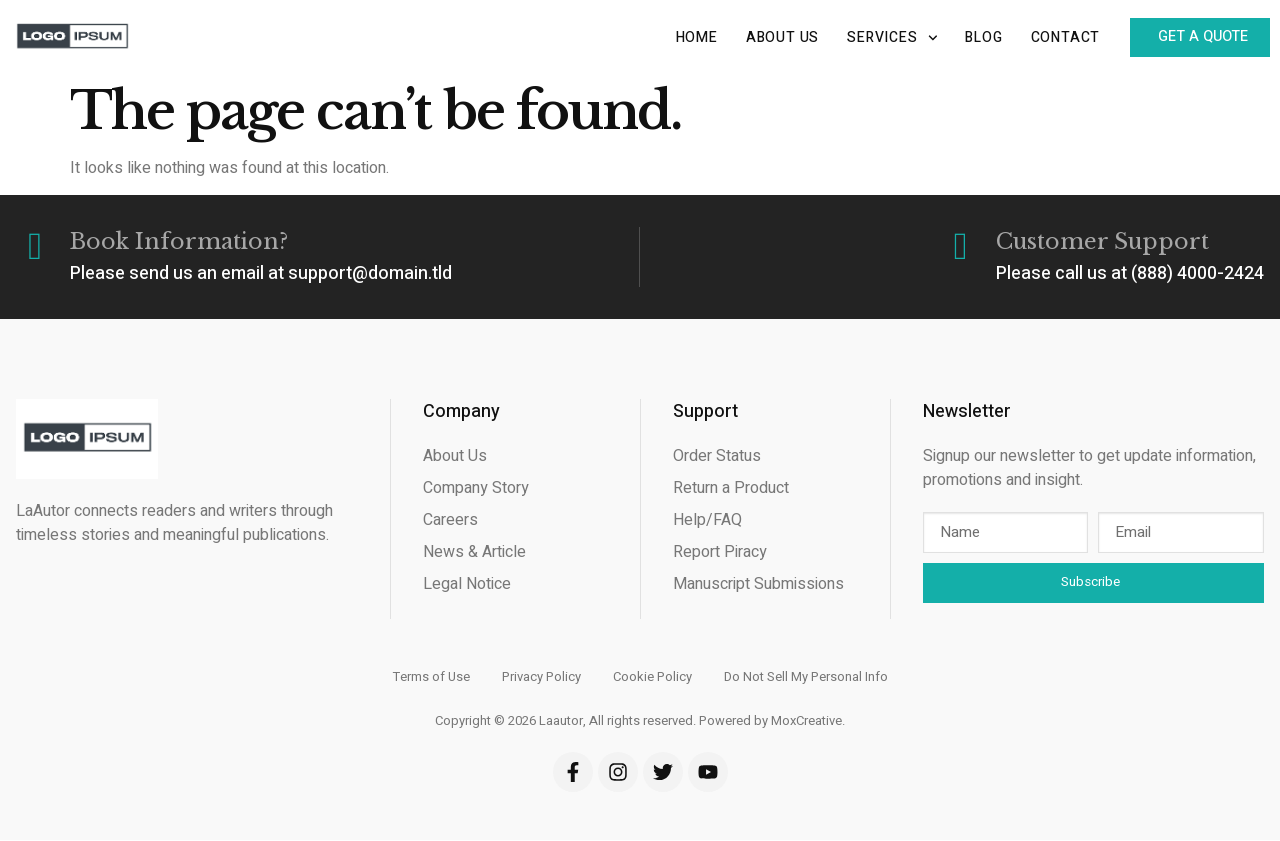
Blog (971, 37)
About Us (770, 37)
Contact (1053, 37)
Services (880, 38)
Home (684, 37)
